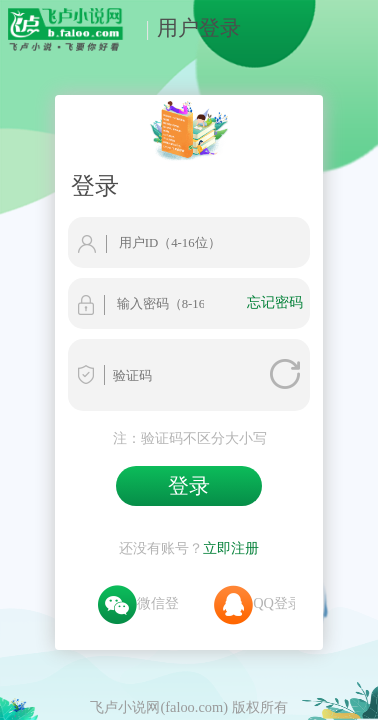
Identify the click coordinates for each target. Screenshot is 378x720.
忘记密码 (318, 227)
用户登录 (188, 27)
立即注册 (231, 448)
